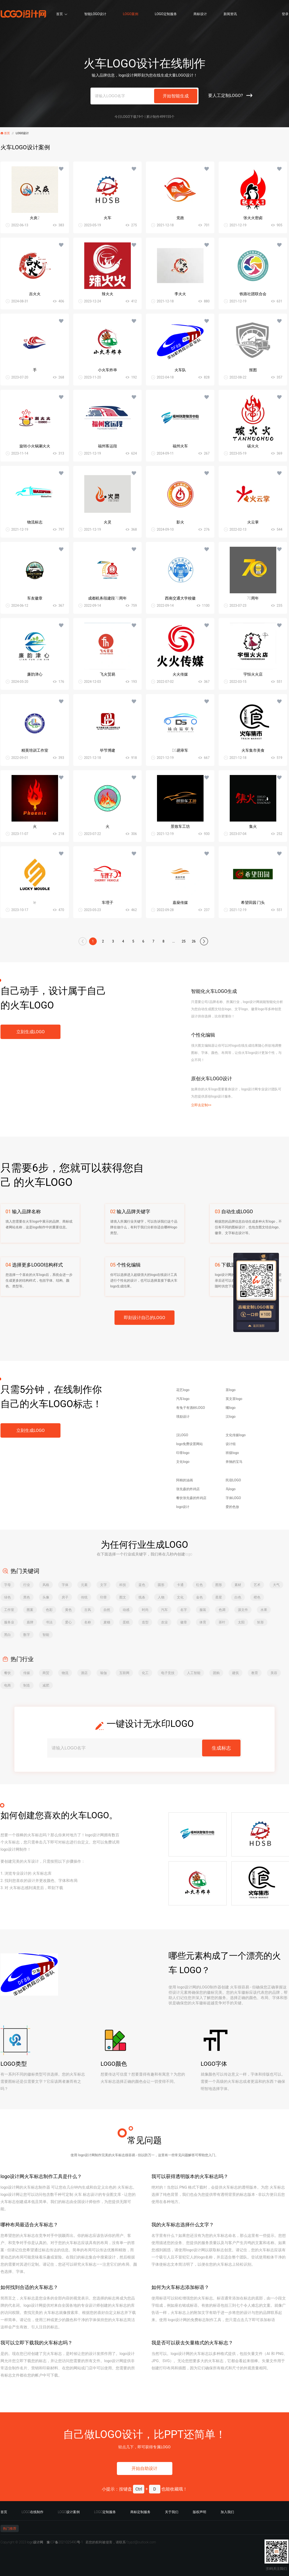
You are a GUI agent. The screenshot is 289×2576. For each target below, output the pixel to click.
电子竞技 (168, 1673)
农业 (164, 1622)
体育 (202, 1622)
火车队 (180, 370)
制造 (26, 1685)
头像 (45, 1597)
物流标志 (34, 522)
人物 (161, 1597)
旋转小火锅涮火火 (34, 446)
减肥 (45, 1685)
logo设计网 (35, 2542)
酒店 (84, 1673)
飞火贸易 (107, 674)
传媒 (26, 1673)
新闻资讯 (230, 14)
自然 (106, 1610)
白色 (238, 1597)
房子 (65, 1597)
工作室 (9, 1610)
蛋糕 (126, 1622)
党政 (180, 218)
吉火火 (35, 294)
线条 (141, 1597)
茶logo (230, 1390)
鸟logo (230, 1489)
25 (184, 941)
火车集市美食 (253, 750)
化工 (145, 1673)
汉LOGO (182, 1435)
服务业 (9, 1622)
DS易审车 (180, 750)
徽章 (183, 1622)
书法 (49, 1622)
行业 (26, 1585)
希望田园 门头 (253, 902)
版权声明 (199, 2512)
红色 (199, 1585)
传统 (84, 1597)
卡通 (180, 1585)
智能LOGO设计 (95, 14)
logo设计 (182, 1507)
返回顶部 (256, 1326)
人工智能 (193, 1673)
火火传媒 (180, 674)
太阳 (241, 1622)
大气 (276, 1585)
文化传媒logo (236, 1435)
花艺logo (182, 1390)
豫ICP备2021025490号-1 (65, 2542)
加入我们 (227, 2512)
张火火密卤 (253, 218)
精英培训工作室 (34, 750)
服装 (202, 1610)
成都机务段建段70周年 (107, 598)
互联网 (124, 1673)
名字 (183, 1610)
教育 (254, 1673)
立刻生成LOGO (30, 1031)
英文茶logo (234, 1399)
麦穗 (106, 1622)
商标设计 (200, 14)
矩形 (260, 1622)
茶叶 (222, 1622)
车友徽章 (34, 598)
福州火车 (180, 446)
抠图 (253, 370)
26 (194, 941)
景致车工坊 (180, 826)
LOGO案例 (130, 14)
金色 (199, 1597)
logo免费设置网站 (189, 1444)
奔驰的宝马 (234, 1462)
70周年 (253, 598)
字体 (65, 1585)
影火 (180, 522)
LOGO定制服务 (166, 14)
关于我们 (171, 2512)
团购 (216, 1673)
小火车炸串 (107, 370)
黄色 (68, 1610)
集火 (253, 826)
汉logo (230, 1416)
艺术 (257, 1585)
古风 (87, 1610)
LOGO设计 (22, 133)
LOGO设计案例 (69, 2512)
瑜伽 (103, 1673)
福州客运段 (107, 446)
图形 (218, 1585)
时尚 (145, 1610)
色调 (222, 1610)
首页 (59, 14)
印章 (103, 1597)
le (34, 902)
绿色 (7, 1597)
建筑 (235, 1673)
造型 (145, 1622)
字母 (7, 1585)
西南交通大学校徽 (180, 598)
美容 (274, 1673)
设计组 (231, 1444)
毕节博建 (107, 750)
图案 (30, 1610)
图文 (122, 1597)
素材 (238, 1585)
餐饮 (7, 1673)
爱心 (68, 1622)
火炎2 (35, 218)
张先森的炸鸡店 (188, 1489)
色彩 (49, 1610)
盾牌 (30, 1622)
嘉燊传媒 (180, 902)
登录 (285, 14)
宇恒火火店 (253, 674)
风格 (45, 1585)
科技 (122, 1585)
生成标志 (221, 1748)
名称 (87, 1622)
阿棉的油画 (184, 1480)
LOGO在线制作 (32, 2512)
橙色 (257, 1597)
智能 (45, 1635)
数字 (26, 1635)
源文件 (243, 1610)
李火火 (180, 294)
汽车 (164, 1610)
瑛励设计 (183, 1416)
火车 (107, 218)
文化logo (182, 1462)
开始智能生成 (176, 95)
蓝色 (141, 1585)
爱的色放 (232, 1507)
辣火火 (107, 294)
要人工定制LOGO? (225, 95)
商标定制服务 (140, 2512)
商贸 (45, 1673)
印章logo (182, 1453)
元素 (84, 1585)
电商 (7, 1685)
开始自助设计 (144, 2468)
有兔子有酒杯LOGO (190, 1408)
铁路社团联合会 (253, 294)
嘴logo (230, 1408)
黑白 (7, 1635)
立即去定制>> (201, 1105)
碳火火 (253, 446)
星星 (218, 1597)
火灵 (107, 522)
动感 (126, 1610)
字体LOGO (233, 1498)
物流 (65, 1673)
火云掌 (253, 522)
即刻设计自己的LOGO (144, 1317)
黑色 (26, 1597)
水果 (263, 1610)
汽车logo (182, 1399)
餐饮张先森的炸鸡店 (191, 1498)
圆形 (161, 1585)
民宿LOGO (233, 1480)
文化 (180, 1597)
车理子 (107, 902)
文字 (103, 1585)
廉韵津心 (34, 674)
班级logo (232, 1453)
